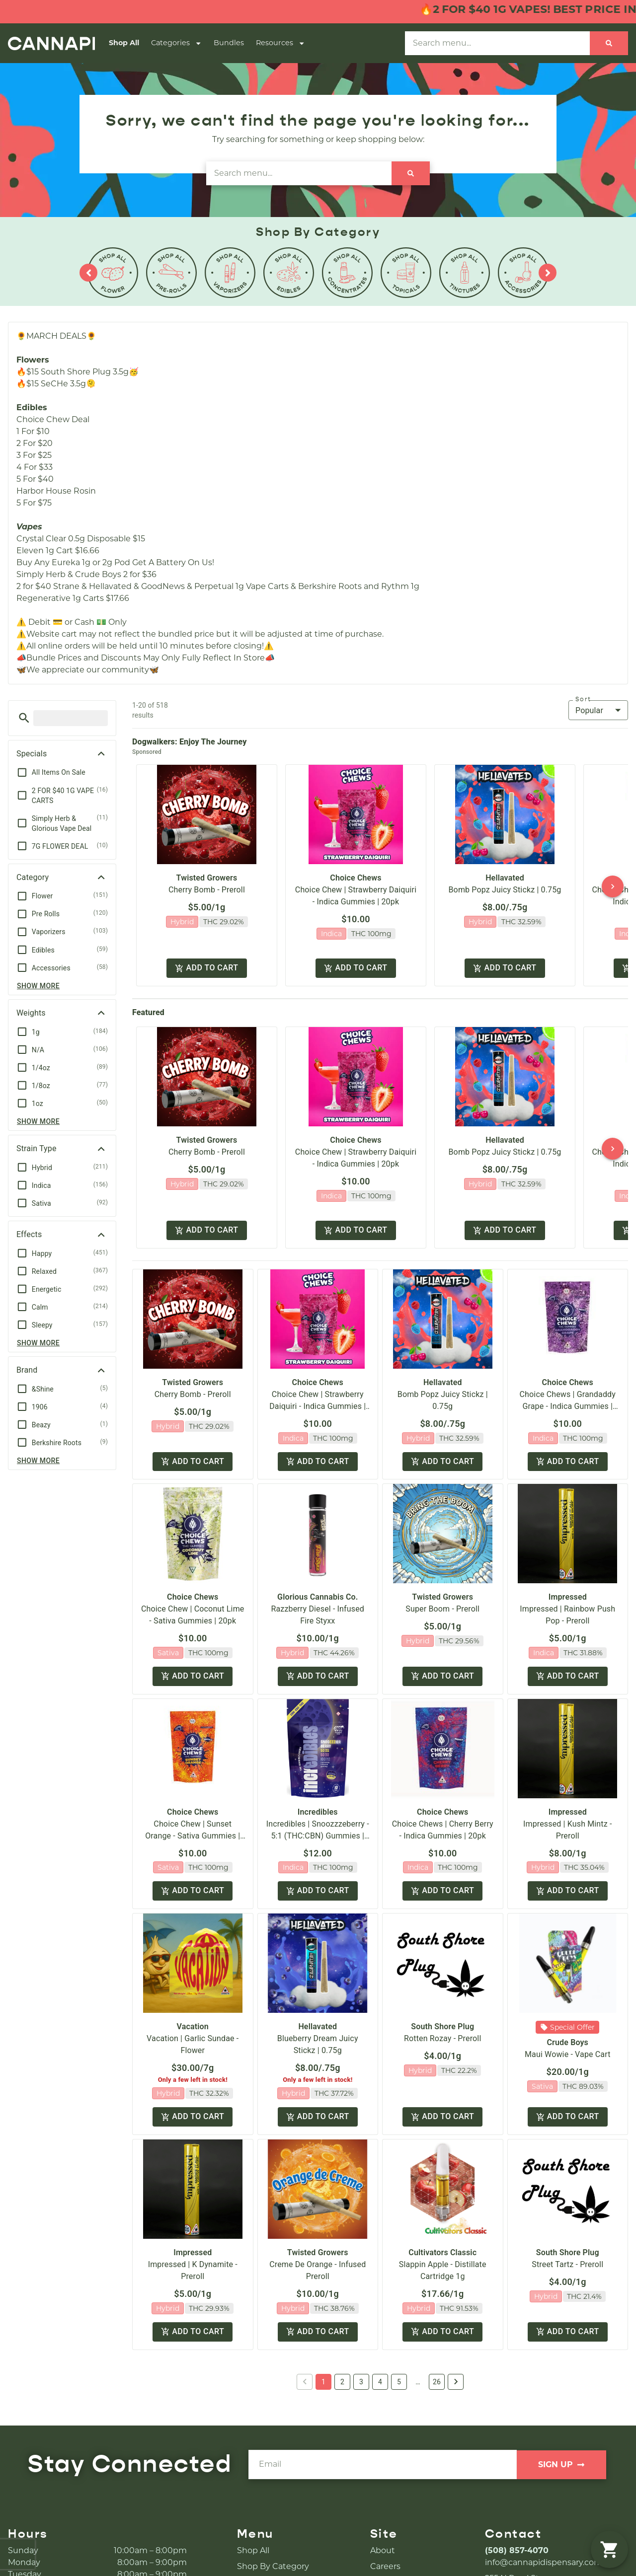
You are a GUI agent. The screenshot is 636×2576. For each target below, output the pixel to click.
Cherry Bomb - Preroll (206, 889)
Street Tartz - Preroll (567, 2264)
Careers (385, 2566)
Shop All (124, 42)
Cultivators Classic (442, 2252)
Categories (176, 43)
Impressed (568, 1597)
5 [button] (399, 2381)
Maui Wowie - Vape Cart (568, 2054)
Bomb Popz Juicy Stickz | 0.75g (505, 889)
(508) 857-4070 (517, 2550)
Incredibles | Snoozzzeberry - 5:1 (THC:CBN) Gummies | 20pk (317, 1835)
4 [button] (380, 2381)
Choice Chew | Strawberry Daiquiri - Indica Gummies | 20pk (317, 1406)
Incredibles (318, 1812)
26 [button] (436, 2381)
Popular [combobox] (589, 710)
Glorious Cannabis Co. (317, 1597)
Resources (280, 43)
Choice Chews (355, 878)
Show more (38, 985)
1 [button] (323, 2381)
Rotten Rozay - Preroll (442, 2038)
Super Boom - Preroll (442, 1609)
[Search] (609, 43)
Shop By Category (273, 2566)
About (382, 2550)
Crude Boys (567, 2042)
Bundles (229, 42)
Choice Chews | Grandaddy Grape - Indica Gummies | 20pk (568, 1406)
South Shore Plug (442, 2026)
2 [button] (342, 2381)
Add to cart (206, 968)
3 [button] (361, 2381)
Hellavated (504, 878)
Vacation (193, 2026)
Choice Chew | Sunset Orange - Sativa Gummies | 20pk (192, 1835)
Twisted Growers (207, 878)
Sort (583, 699)
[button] (24, 718)
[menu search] (70, 718)
